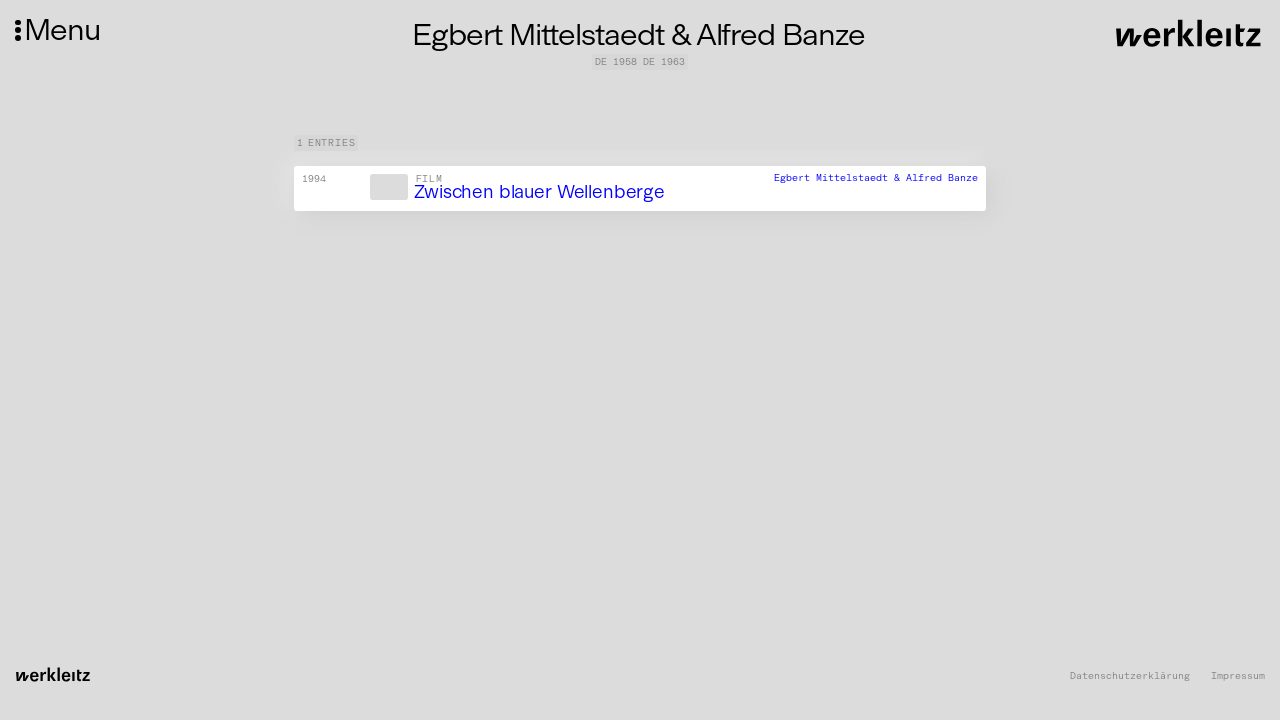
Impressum (1238, 676)
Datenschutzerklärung (1130, 676)
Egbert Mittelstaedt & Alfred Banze (876, 178)
